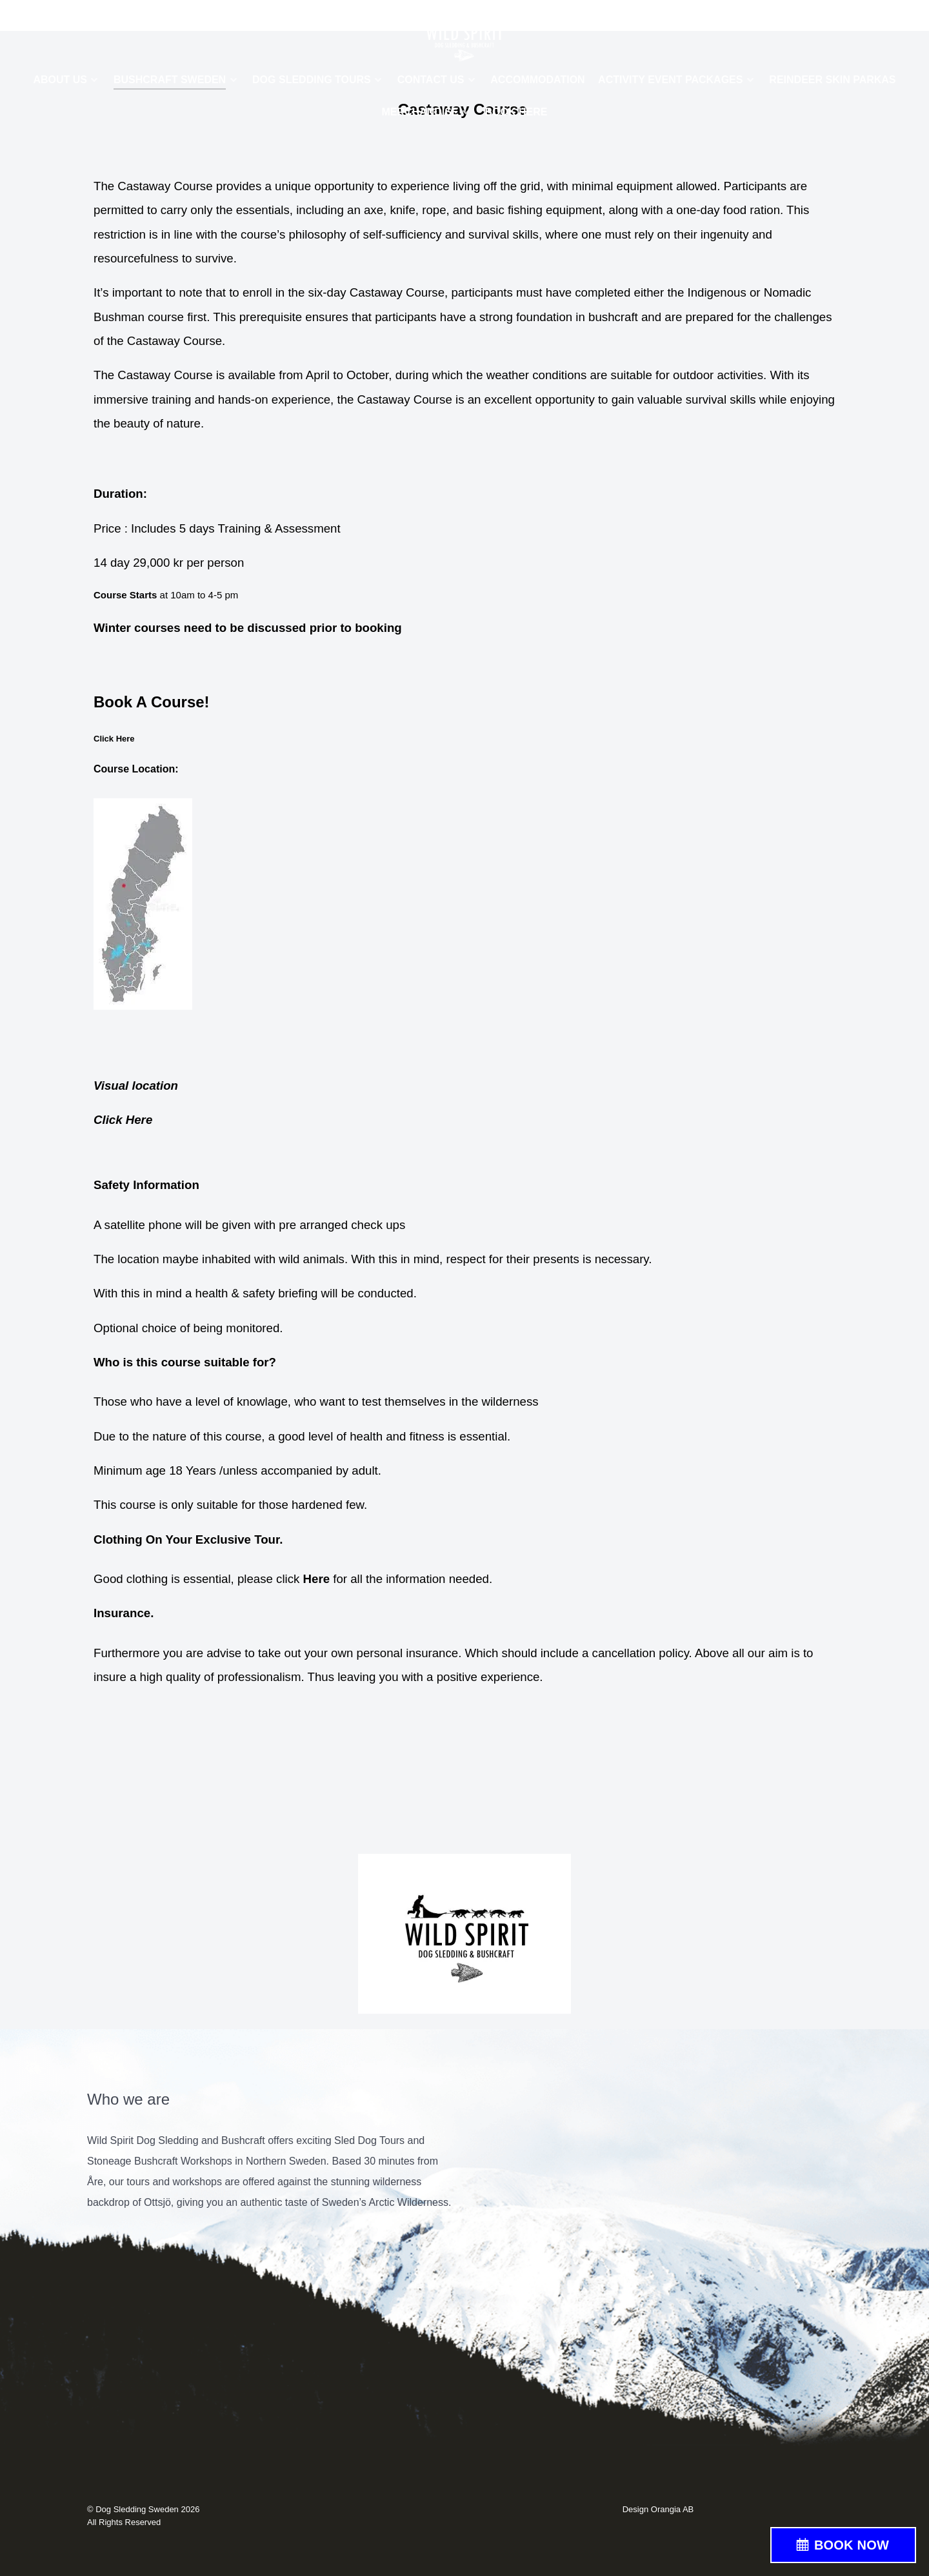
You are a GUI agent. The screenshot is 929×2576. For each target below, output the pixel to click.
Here (316, 1579)
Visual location (136, 1085)
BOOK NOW (851, 2545)
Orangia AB (672, 2509)
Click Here (124, 1119)
